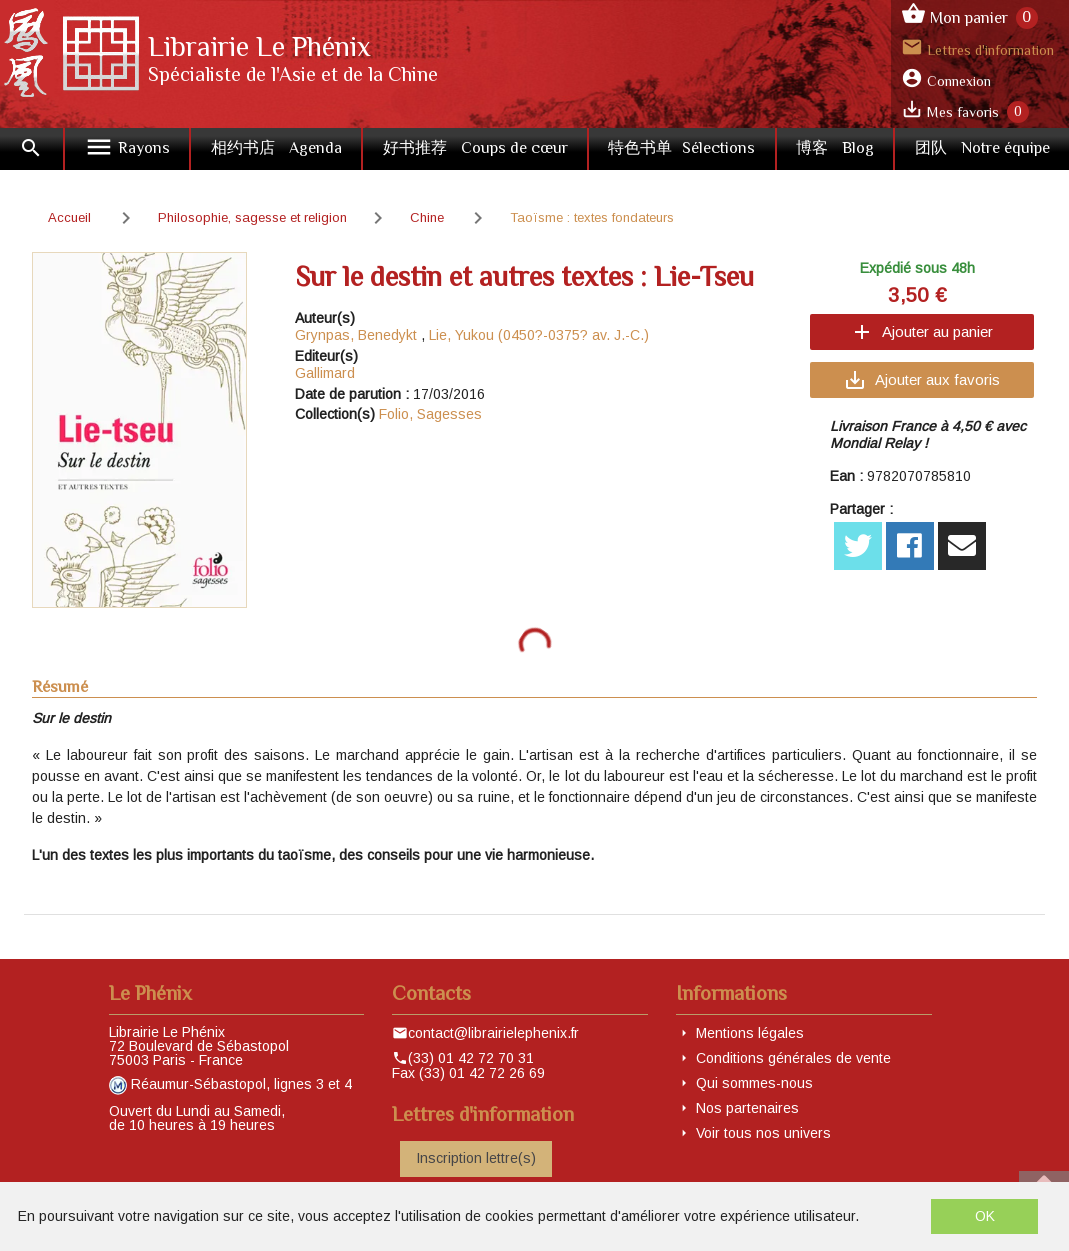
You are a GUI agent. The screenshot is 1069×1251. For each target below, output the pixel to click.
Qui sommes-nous (754, 1083)
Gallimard (325, 373)
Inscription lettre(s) (476, 1158)
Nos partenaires (747, 1108)
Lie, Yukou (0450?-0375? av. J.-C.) (539, 335)
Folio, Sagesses (430, 414)
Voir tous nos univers (763, 1133)
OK (985, 1216)
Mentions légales (750, 1033)
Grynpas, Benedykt (356, 335)
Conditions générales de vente (793, 1058)
